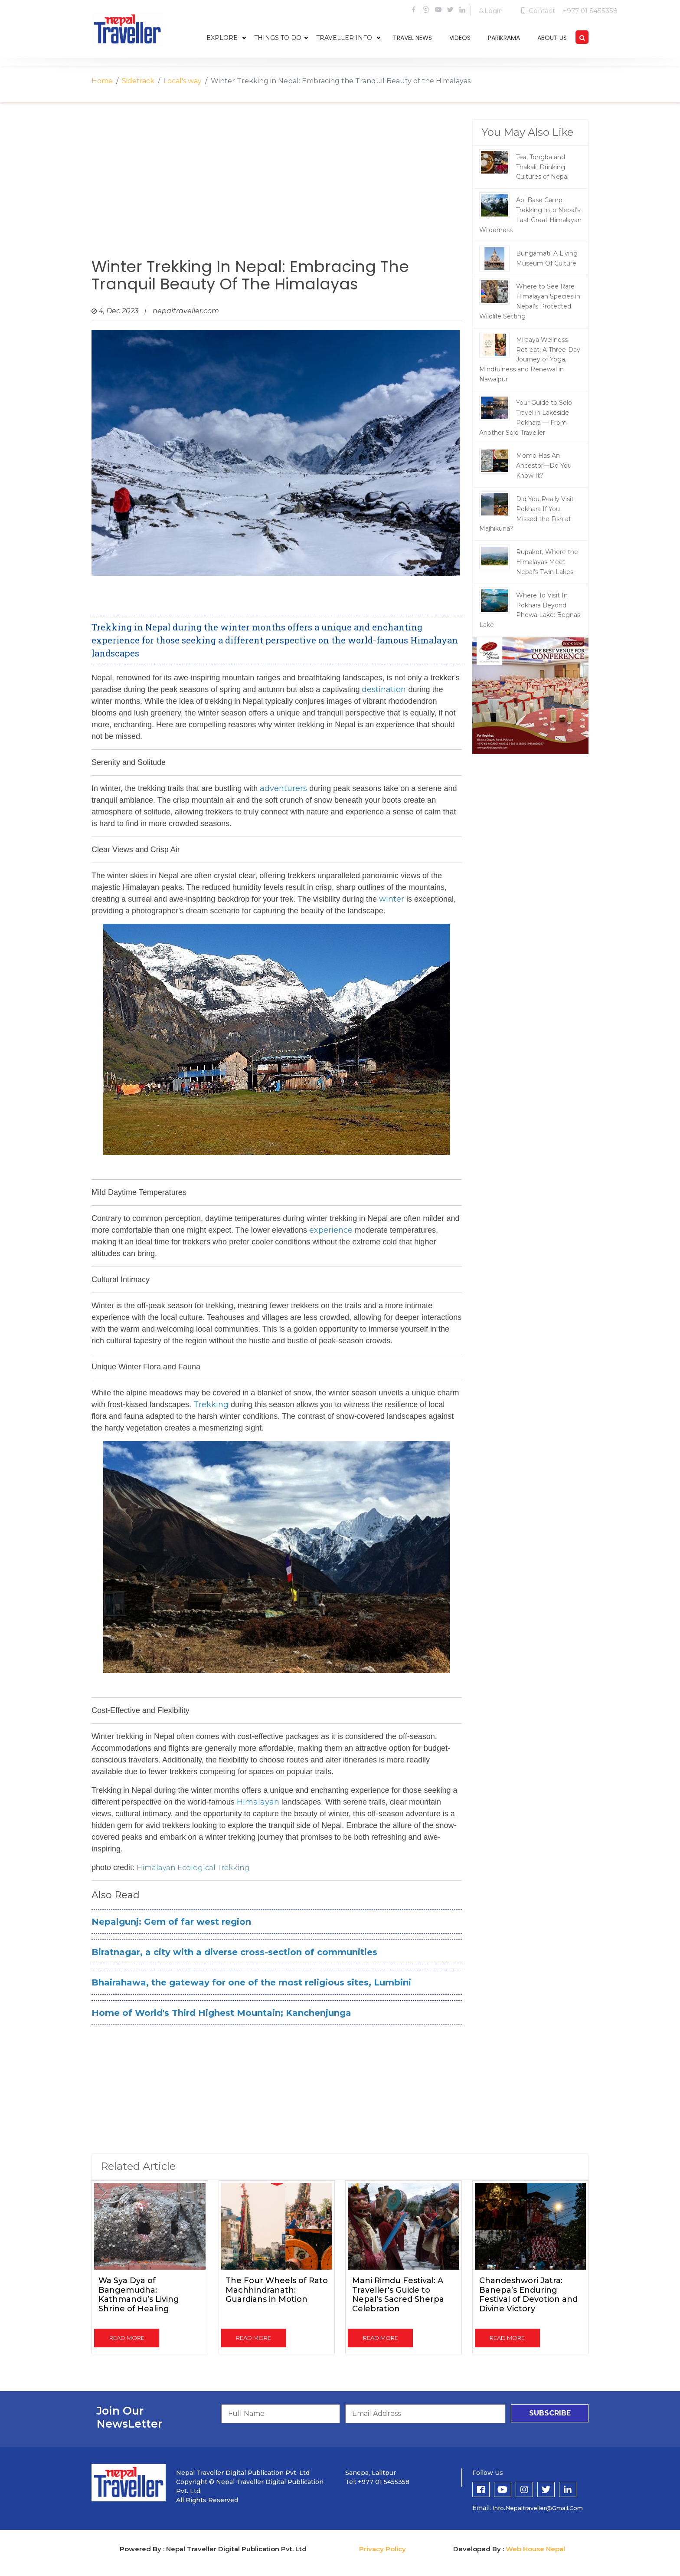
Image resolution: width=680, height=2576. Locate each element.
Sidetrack (138, 81)
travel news (412, 37)
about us (552, 37)
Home (102, 81)
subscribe (550, 2413)
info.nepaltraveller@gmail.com (538, 2507)
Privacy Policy (382, 2549)
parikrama (504, 37)
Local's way (182, 81)
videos (460, 37)
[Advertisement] (277, 188)
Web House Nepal (535, 2549)
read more (126, 2337)
